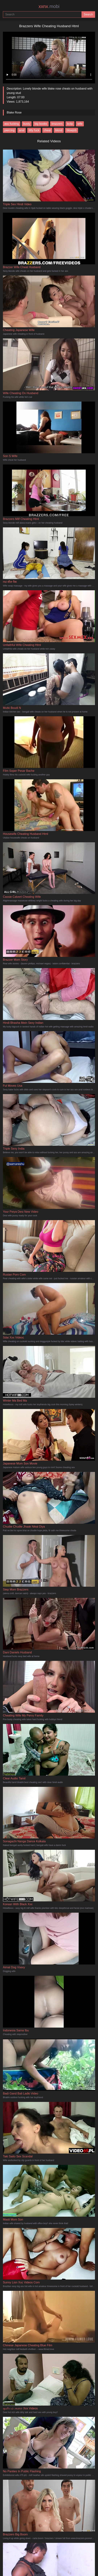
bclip (70, 123)
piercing (9, 130)
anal (21, 130)
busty (26, 123)
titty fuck (34, 130)
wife (79, 123)
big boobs (40, 123)
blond (58, 130)
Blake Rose (14, 112)
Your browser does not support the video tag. (49, 56)
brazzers (57, 123)
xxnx (48, 6)
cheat (47, 130)
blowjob (71, 130)
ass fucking (11, 123)
